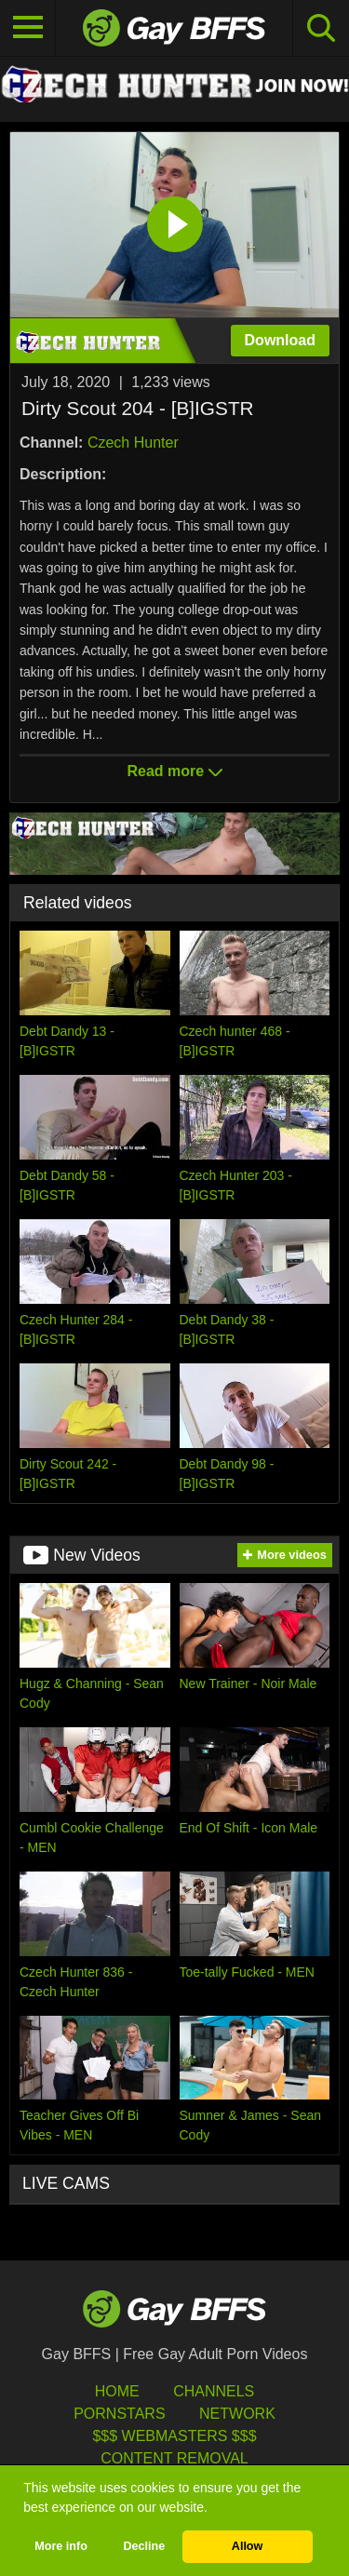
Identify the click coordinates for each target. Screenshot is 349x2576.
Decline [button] (144, 2546)
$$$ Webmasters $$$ (174, 2436)
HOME (117, 2391)
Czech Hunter (133, 442)
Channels (213, 2391)
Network (237, 2414)
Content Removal (174, 2458)
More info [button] (60, 2546)
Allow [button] (247, 2546)
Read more (174, 771)
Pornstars (119, 2414)
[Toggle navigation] (28, 28)
